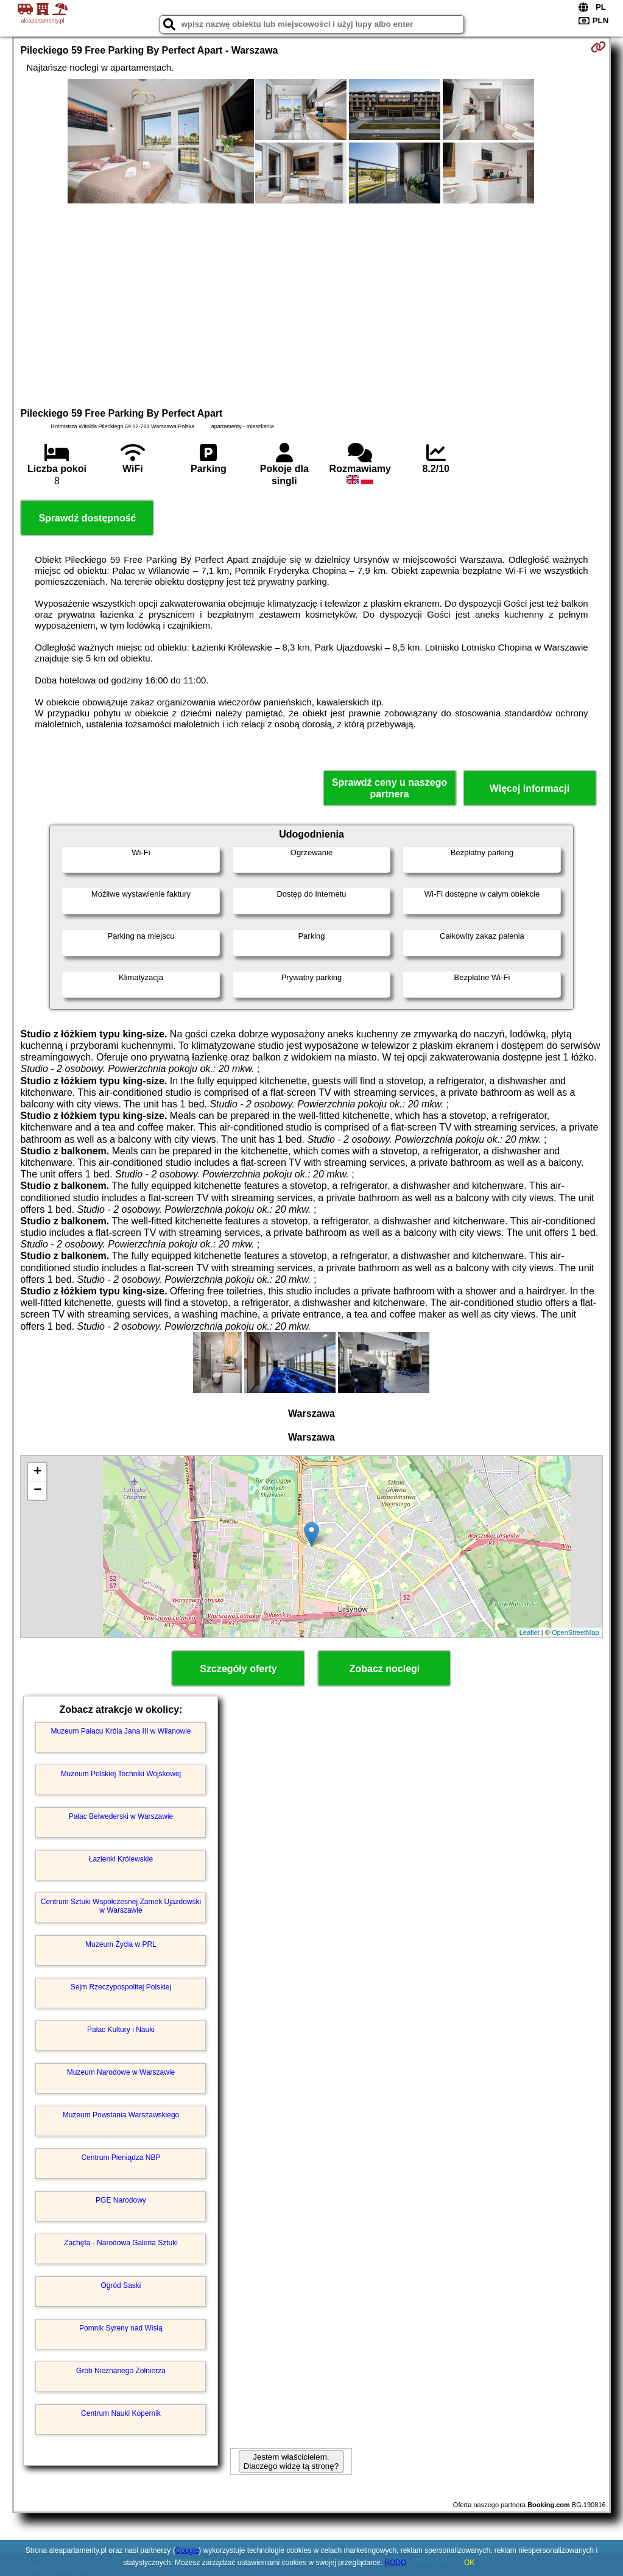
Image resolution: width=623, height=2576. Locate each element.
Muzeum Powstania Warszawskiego (121, 2115)
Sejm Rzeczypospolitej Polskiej (121, 1987)
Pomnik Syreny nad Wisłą (121, 2328)
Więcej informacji (529, 788)
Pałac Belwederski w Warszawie (121, 1816)
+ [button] (37, 1472)
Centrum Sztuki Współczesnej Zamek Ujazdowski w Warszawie (121, 1905)
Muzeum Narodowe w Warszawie (121, 2072)
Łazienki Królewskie (121, 1859)
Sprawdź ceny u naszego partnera (389, 788)
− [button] (37, 1490)
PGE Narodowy (121, 2200)
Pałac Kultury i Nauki (121, 2029)
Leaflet (529, 1632)
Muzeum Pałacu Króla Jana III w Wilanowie (121, 1731)
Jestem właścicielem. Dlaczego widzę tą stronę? (291, 2461)
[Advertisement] (311, 304)
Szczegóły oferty (238, 1669)
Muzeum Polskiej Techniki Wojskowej (121, 1774)
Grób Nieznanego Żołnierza (121, 2370)
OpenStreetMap (575, 1632)
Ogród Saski (120, 2285)
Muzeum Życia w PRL (121, 1944)
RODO (395, 2562)
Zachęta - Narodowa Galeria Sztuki (121, 2243)
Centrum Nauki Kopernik (121, 2413)
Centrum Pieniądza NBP (120, 2157)
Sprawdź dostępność (87, 518)
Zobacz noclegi (385, 1669)
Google (187, 2550)
